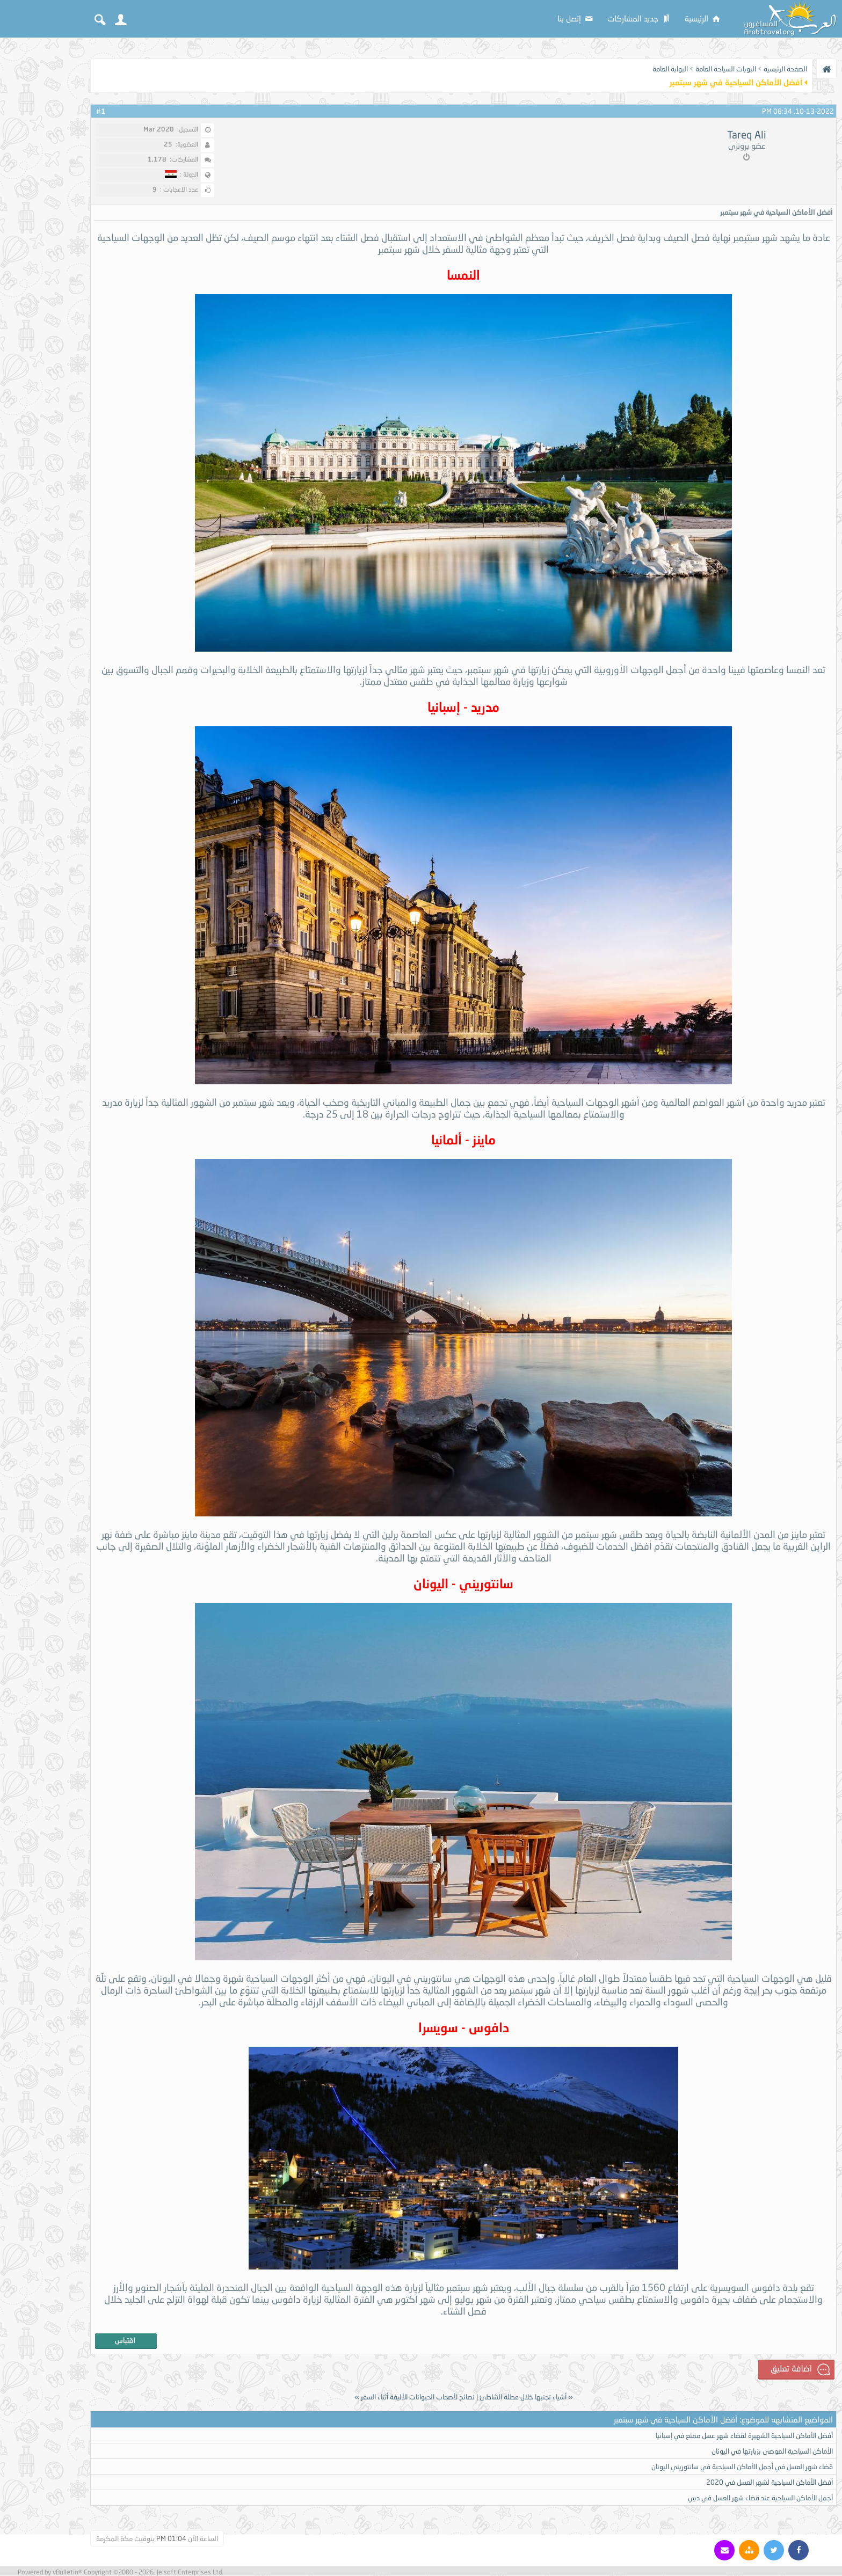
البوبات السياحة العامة (725, 68)
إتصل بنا (575, 18)
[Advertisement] (43, 205)
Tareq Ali (746, 135)
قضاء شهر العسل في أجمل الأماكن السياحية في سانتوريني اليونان (742, 2467)
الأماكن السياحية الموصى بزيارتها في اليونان (772, 2451)
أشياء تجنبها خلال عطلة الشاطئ (523, 2397)
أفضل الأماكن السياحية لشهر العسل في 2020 (769, 2482)
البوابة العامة (670, 68)
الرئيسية (703, 18)
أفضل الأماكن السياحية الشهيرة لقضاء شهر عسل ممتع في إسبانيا (744, 2436)
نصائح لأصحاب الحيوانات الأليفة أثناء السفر (418, 2397)
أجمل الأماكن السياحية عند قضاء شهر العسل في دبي (760, 2498)
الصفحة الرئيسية (785, 68)
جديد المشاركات (639, 18)
